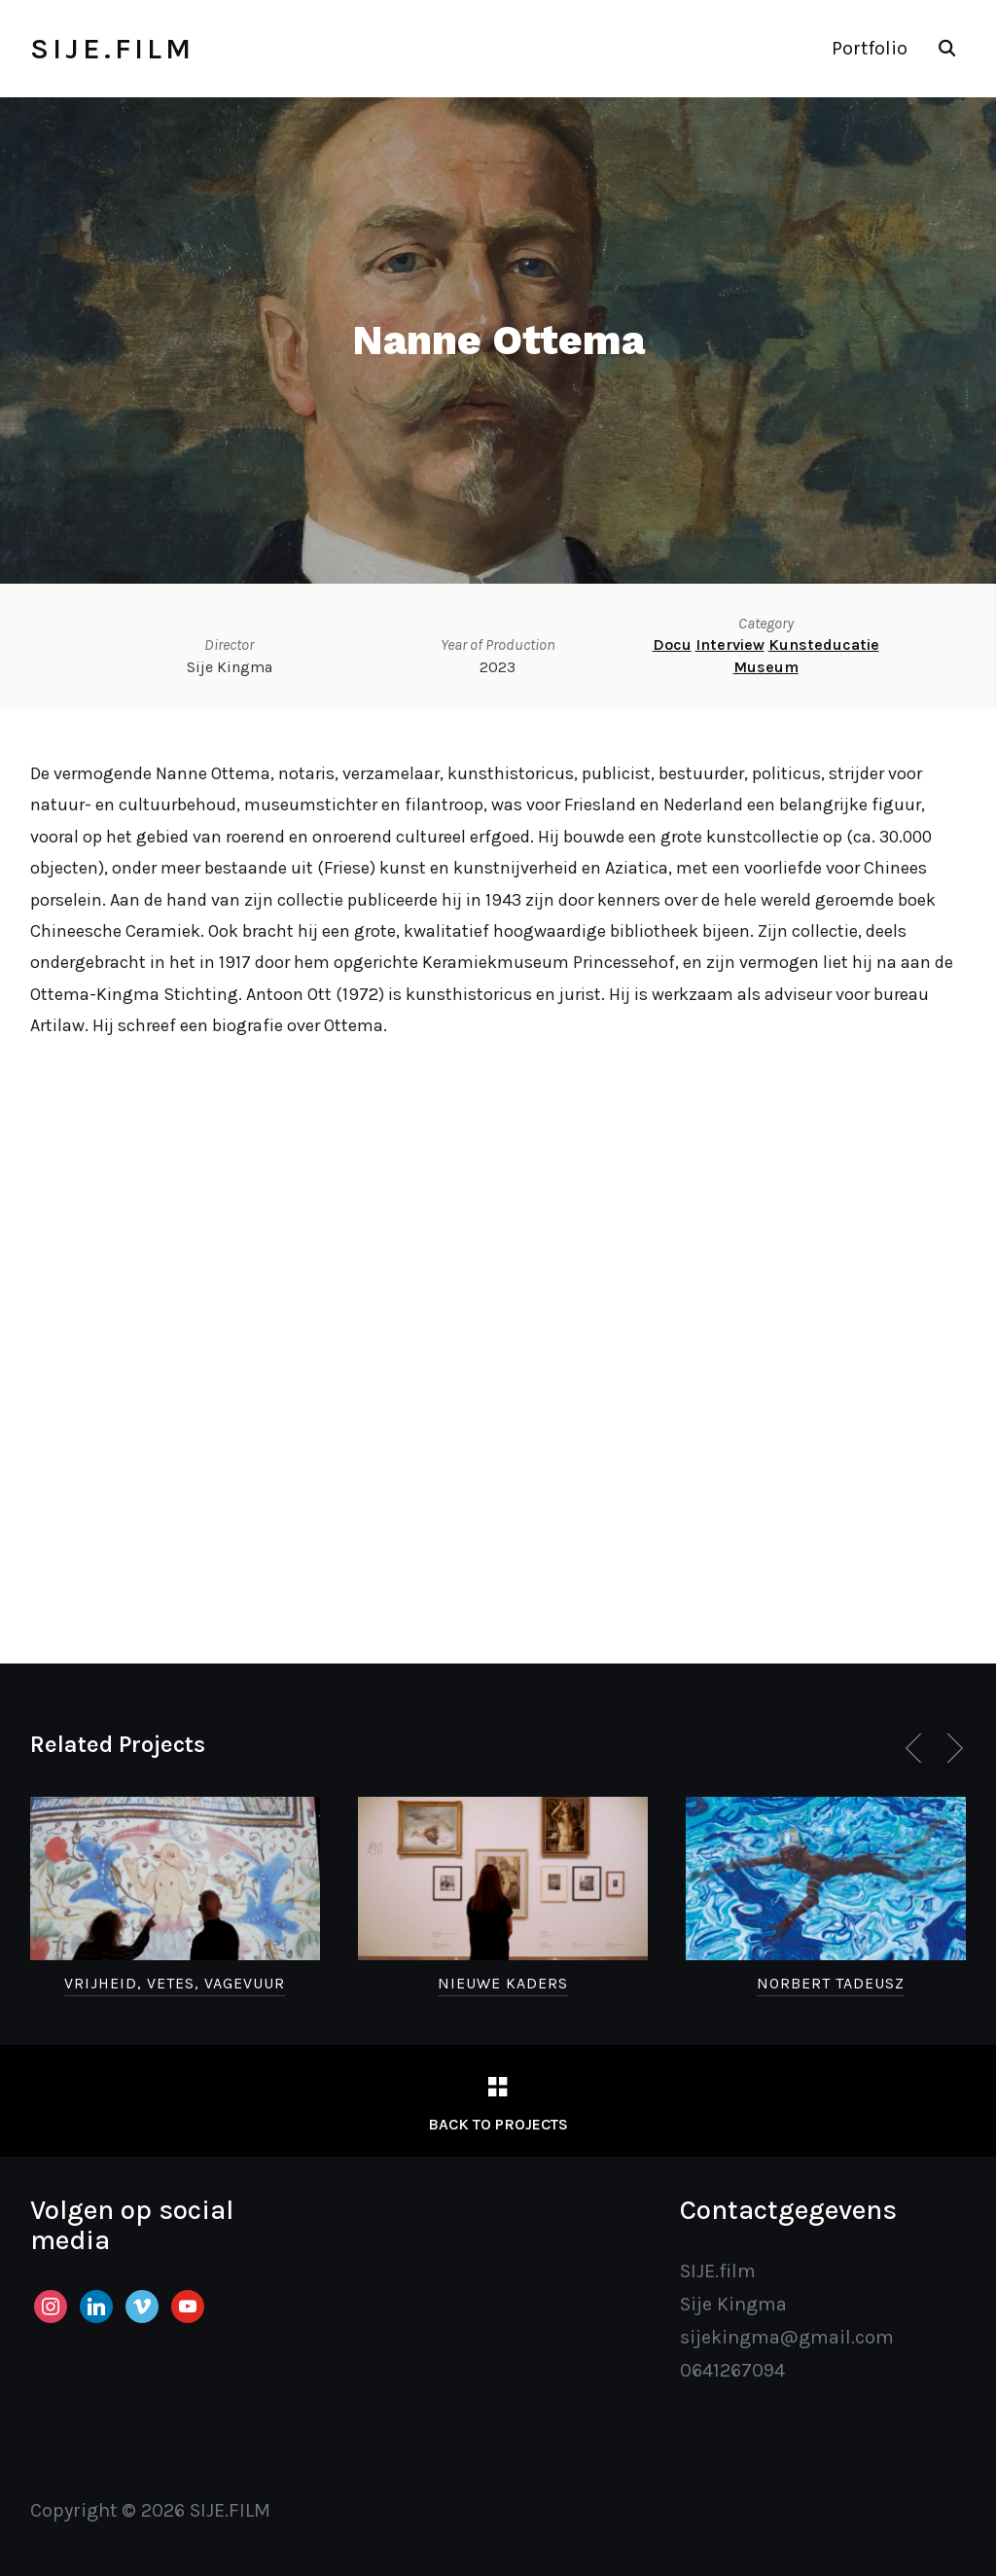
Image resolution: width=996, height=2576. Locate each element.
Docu (672, 644)
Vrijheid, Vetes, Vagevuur (174, 1983)
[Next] (951, 1748)
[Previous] (917, 1748)
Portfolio (869, 48)
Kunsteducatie (823, 644)
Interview (730, 644)
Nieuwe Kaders (503, 1983)
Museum (766, 667)
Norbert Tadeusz (831, 1983)
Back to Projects (498, 2124)
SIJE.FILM (112, 48)
